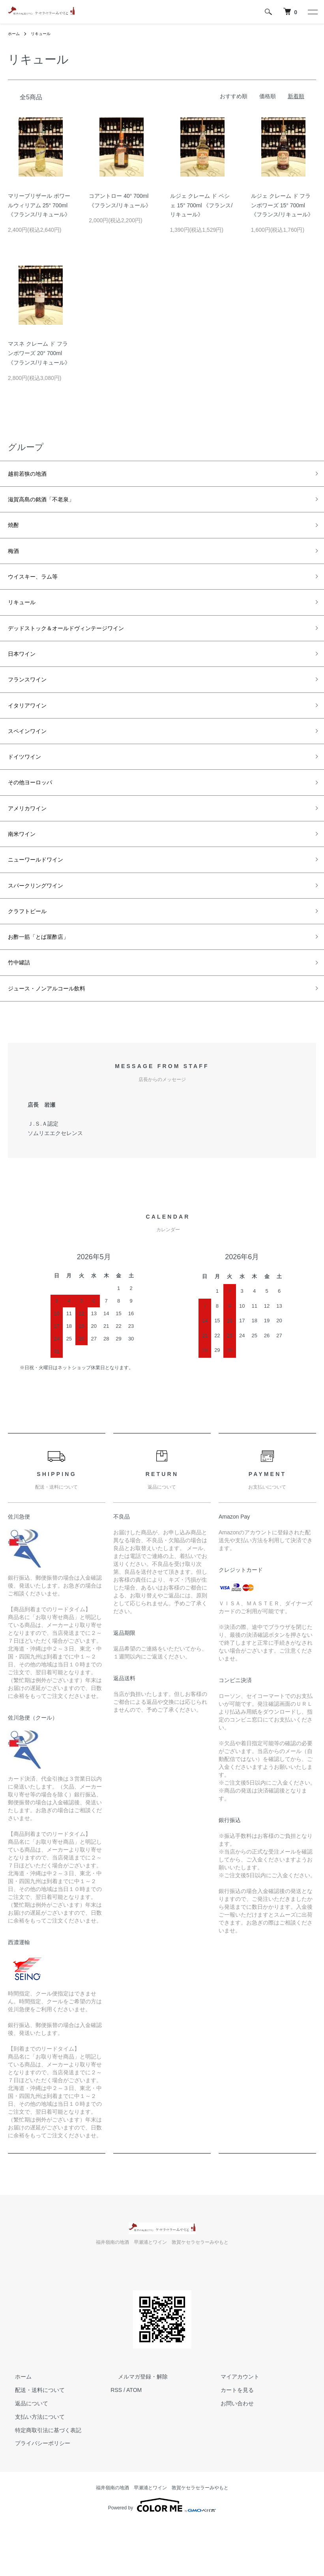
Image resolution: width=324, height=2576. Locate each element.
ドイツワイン (29, 785)
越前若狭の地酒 (33, 475)
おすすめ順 (233, 96)
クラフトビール (33, 955)
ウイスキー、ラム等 (40, 588)
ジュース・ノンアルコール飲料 (57, 1039)
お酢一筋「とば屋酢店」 (47, 983)
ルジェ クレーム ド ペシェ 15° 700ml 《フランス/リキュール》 (201, 205)
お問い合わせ (230, 2455)
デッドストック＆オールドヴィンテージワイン (82, 644)
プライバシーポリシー (35, 2495)
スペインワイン (33, 757)
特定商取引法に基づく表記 (41, 2482)
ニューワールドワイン (43, 898)
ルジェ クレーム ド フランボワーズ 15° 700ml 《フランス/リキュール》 (282, 205)
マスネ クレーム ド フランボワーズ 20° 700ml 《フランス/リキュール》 (39, 353)
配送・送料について (33, 2442)
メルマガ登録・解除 (135, 2429)
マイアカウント (233, 2429)
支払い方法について (33, 2469)
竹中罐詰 (22, 1011)
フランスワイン (33, 701)
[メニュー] (312, 12)
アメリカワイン (33, 842)
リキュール (45, 33)
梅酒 (15, 560)
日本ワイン (25, 672)
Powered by (162, 2557)
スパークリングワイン (43, 926)
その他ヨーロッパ (36, 813)
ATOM (134, 2442)
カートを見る (230, 2442)
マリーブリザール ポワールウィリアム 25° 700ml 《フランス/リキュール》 (39, 205)
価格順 (267, 96)
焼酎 (15, 531)
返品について (24, 2455)
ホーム (15, 33)
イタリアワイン (33, 729)
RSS (116, 2442)
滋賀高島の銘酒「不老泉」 (50, 503)
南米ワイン (25, 870)
